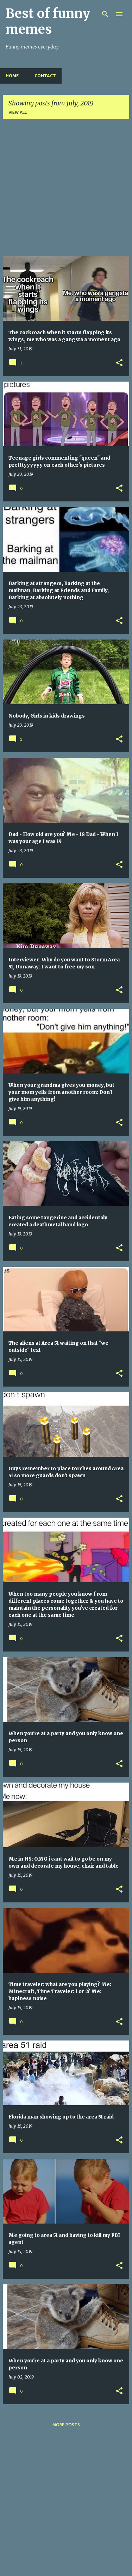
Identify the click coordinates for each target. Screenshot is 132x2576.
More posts (66, 2424)
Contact (45, 75)
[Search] (105, 14)
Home (12, 75)
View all (17, 112)
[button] (119, 363)
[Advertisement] (66, 190)
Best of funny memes (48, 21)
